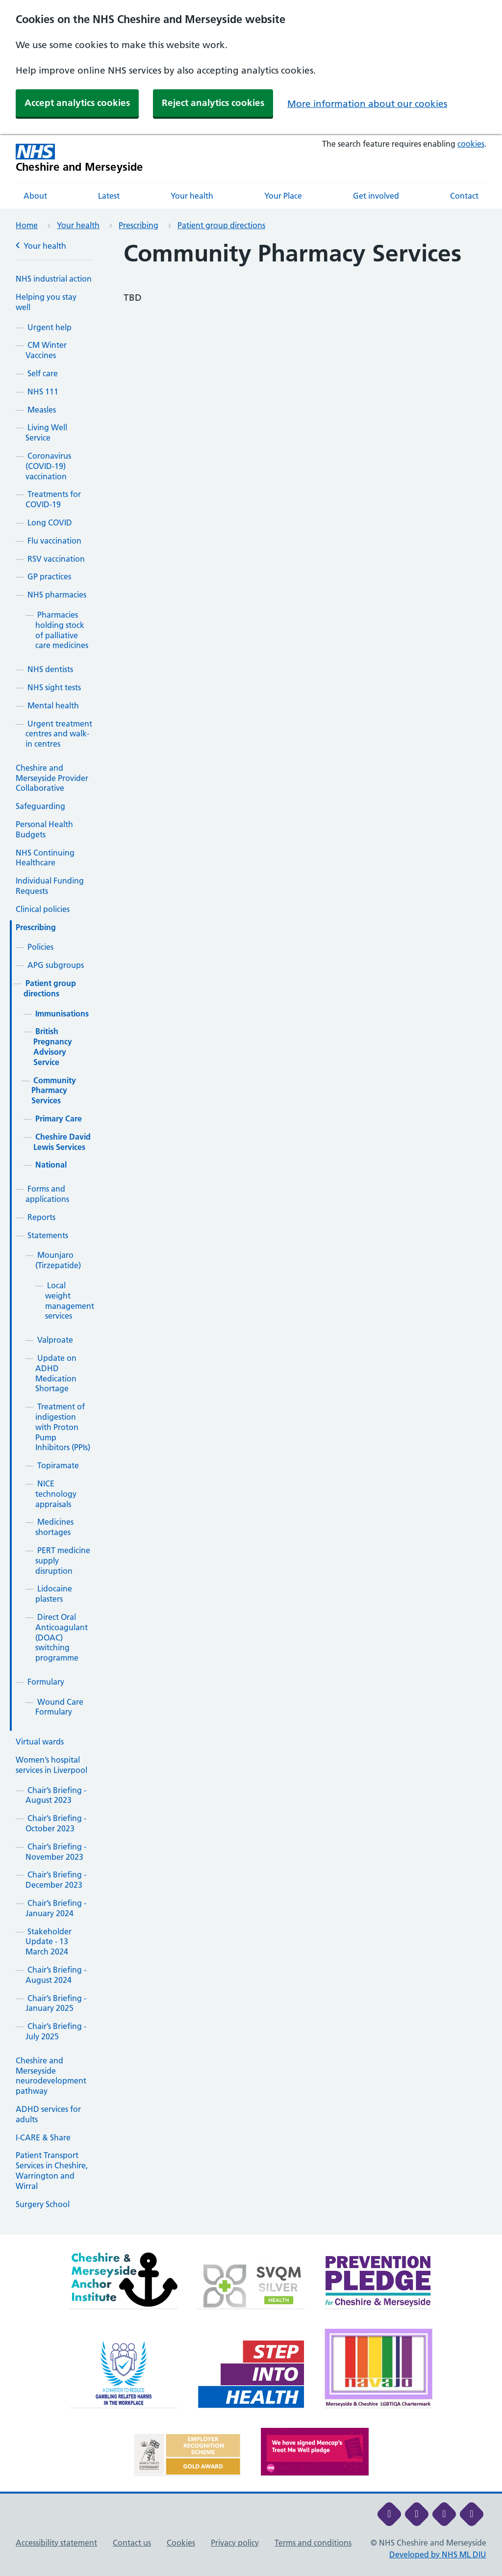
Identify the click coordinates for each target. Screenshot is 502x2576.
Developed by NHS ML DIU (437, 2554)
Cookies (181, 2543)
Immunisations (62, 1013)
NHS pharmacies (56, 594)
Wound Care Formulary (59, 1707)
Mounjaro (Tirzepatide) (58, 1260)
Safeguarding (40, 806)
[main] (251, 1237)
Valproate (55, 1340)
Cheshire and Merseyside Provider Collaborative (52, 778)
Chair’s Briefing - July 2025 (55, 2031)
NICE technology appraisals (55, 1494)
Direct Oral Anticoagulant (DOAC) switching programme (61, 1637)
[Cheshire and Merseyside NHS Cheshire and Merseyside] (79, 158)
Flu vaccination (54, 541)
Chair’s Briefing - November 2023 (55, 1852)
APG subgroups (55, 965)
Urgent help (49, 327)
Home (27, 225)
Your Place (283, 196)
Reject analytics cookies (213, 102)
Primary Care (58, 1118)
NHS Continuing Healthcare (45, 858)
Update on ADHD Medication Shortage (55, 1373)
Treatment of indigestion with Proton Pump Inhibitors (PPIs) (62, 1427)
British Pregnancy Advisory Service (52, 1046)
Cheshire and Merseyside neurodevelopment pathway (51, 2076)
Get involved (376, 196)
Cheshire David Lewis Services (62, 1142)
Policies (40, 947)
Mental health (53, 705)
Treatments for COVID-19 (53, 499)
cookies (470, 144)
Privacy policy (235, 2543)
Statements (47, 1235)
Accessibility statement (56, 2543)
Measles (41, 410)
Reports (41, 1217)
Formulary (45, 1682)
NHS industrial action (54, 279)
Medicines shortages (54, 1527)
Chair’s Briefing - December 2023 (55, 1880)
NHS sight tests (54, 687)
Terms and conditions (313, 2543)
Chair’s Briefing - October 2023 (55, 1823)
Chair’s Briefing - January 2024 (55, 1908)
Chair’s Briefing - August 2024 (55, 1975)
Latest (109, 196)
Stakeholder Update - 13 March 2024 (48, 1941)
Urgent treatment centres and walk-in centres (58, 734)
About (35, 196)
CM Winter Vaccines (46, 350)
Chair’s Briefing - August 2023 (55, 1795)
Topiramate (58, 1465)
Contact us (132, 2543)
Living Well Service (46, 432)
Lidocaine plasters (53, 1594)
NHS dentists (50, 669)
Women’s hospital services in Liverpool (51, 1765)
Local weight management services (69, 1300)
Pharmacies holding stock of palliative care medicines (61, 630)
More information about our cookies (367, 103)
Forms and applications (47, 1194)
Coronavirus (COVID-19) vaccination (48, 466)
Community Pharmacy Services (53, 1090)
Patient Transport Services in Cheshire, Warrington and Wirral (52, 2170)
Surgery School (43, 2204)
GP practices (49, 576)
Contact (464, 196)
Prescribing (138, 225)
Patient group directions (221, 225)
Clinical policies (43, 909)
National (51, 1165)
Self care (42, 373)
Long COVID (49, 522)
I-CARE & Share (43, 2137)
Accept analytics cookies (77, 102)
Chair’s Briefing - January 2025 (55, 2003)
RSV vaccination (56, 559)
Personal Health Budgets (44, 829)
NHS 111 (42, 391)
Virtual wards (40, 1741)
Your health (192, 196)
